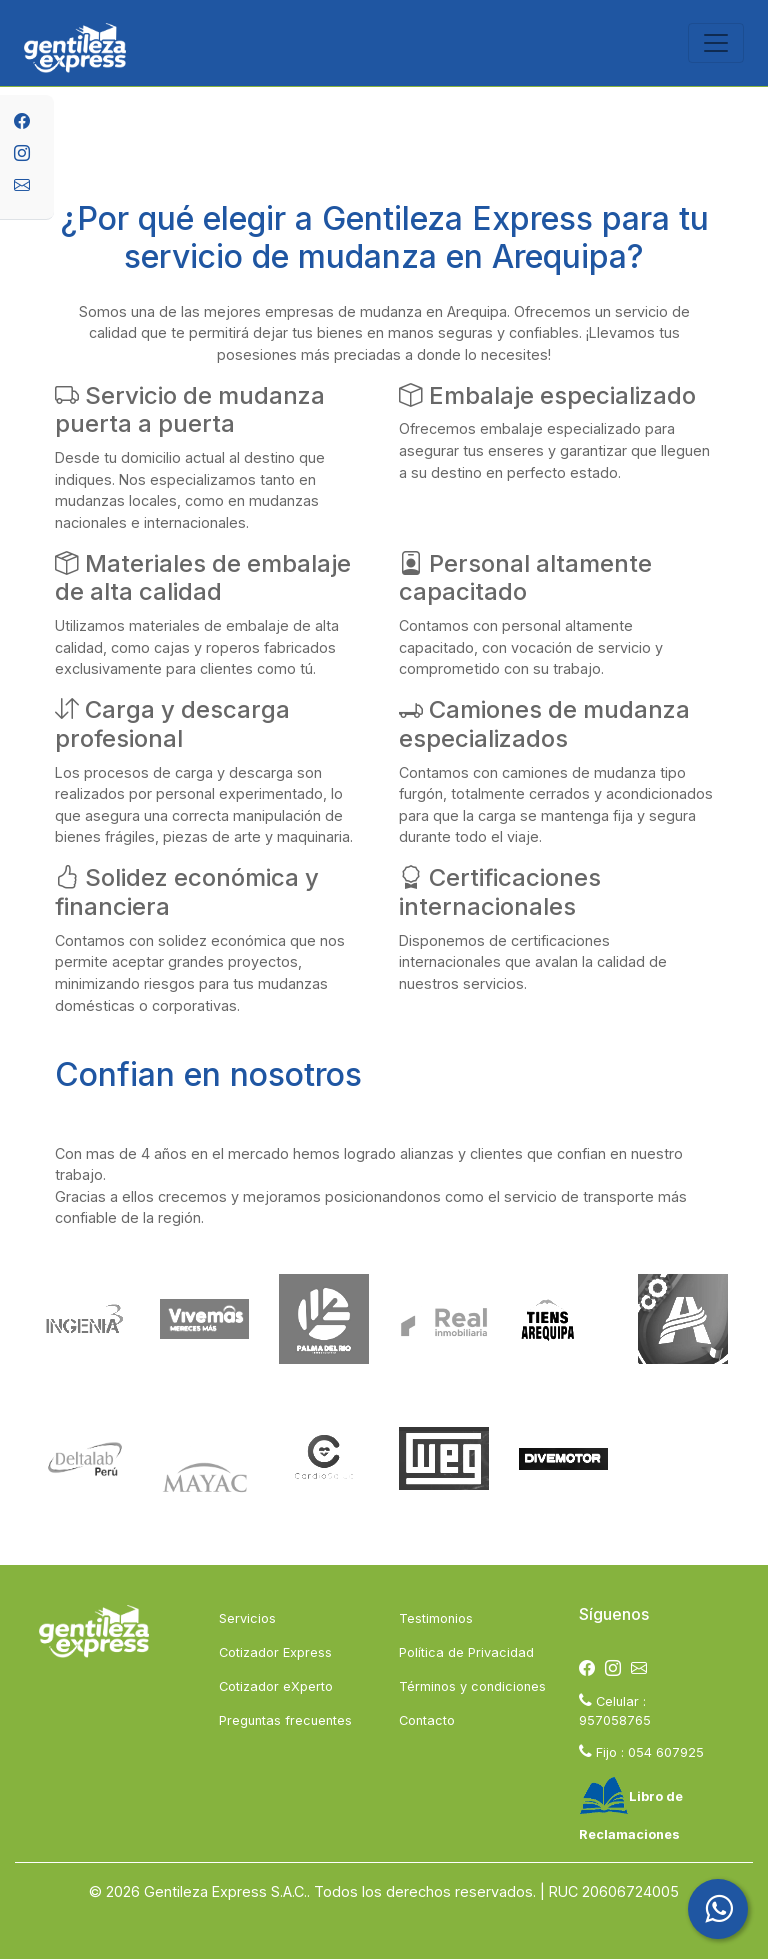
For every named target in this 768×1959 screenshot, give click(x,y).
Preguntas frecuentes (285, 1720)
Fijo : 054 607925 (641, 1751)
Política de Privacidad (466, 1652)
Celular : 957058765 (615, 1710)
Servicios (247, 1618)
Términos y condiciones (472, 1686)
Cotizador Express (275, 1652)
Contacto (427, 1720)
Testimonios (436, 1618)
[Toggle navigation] (716, 43)
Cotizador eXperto (276, 1686)
